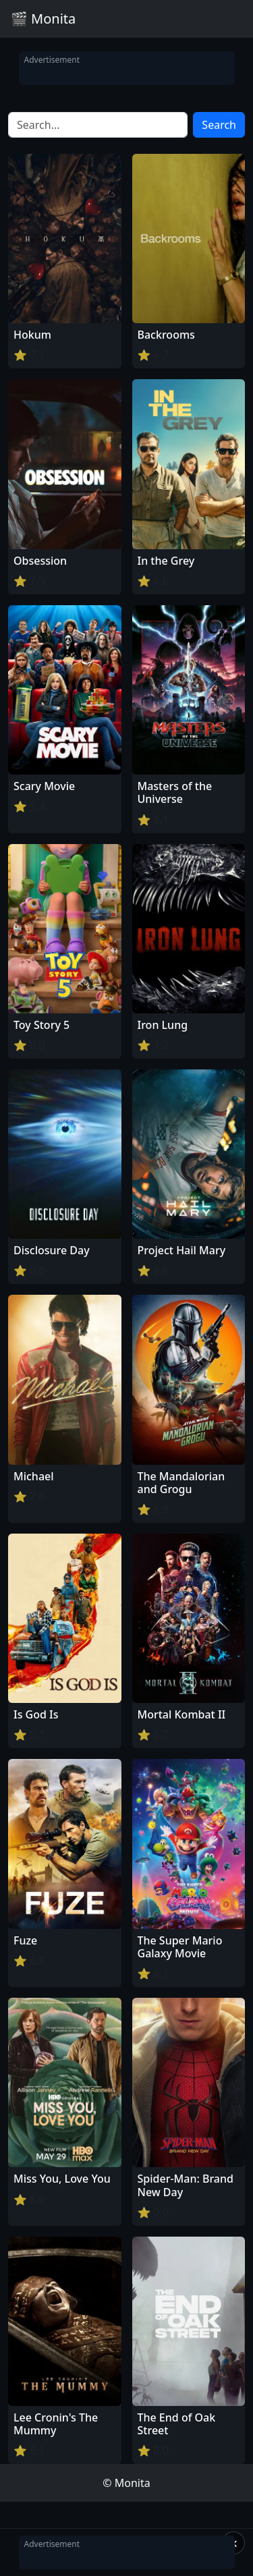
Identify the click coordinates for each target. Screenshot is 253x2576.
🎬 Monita (43, 18)
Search (219, 124)
